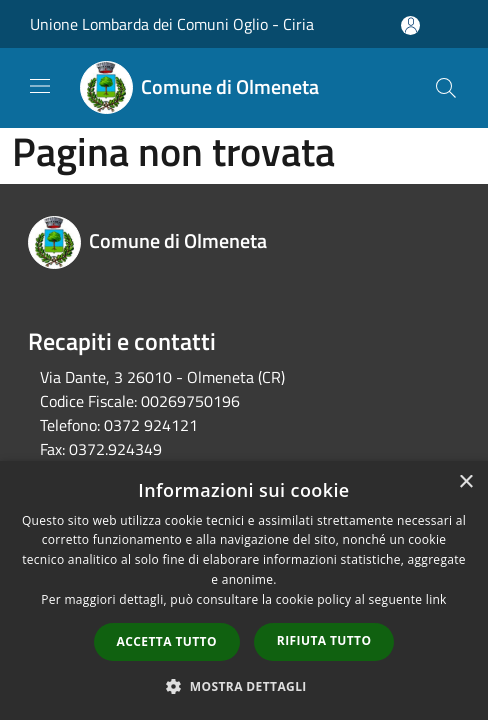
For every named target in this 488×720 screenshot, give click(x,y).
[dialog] (244, 590)
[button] (244, 686)
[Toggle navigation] (40, 86)
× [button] (465, 482)
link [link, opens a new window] (436, 599)
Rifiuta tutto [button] (324, 640)
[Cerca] (446, 88)
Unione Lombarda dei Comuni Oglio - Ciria (172, 24)
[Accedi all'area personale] (410, 25)
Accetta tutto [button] (167, 641)
